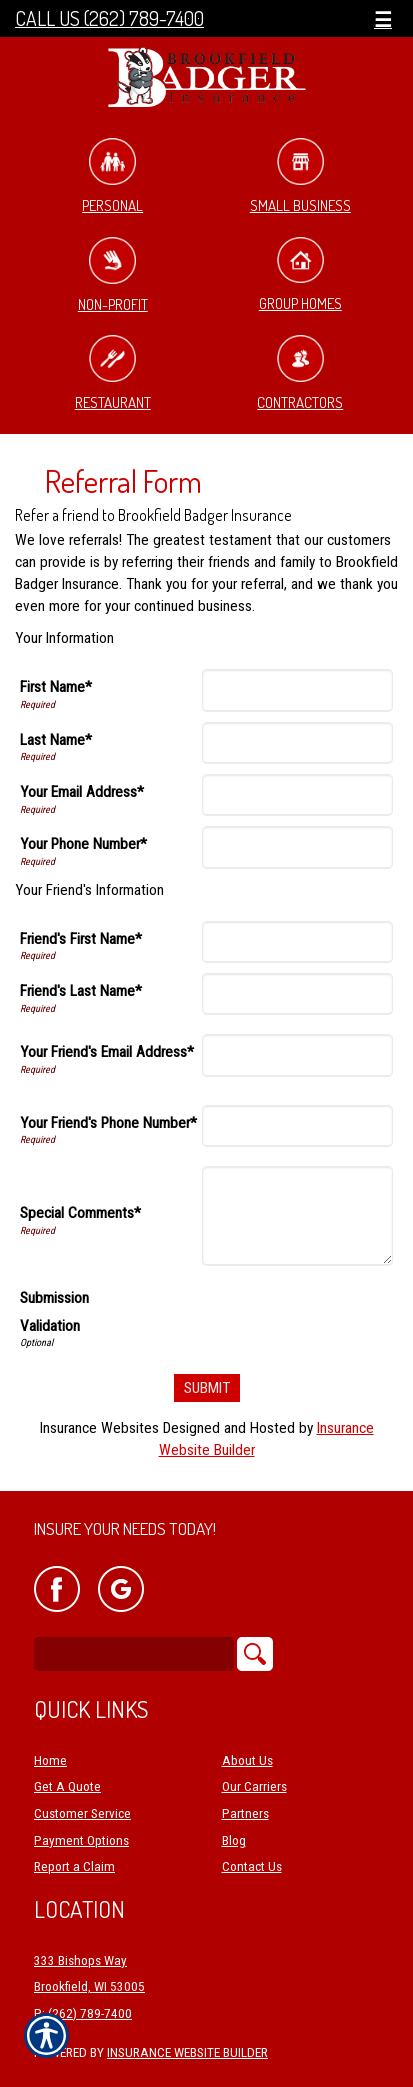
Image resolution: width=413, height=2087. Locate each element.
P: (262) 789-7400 (83, 2013)
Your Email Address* (82, 792)
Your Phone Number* (83, 844)
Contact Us (252, 1866)
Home (50, 1760)
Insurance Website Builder (187, 2052)
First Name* (56, 687)
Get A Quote (67, 1786)
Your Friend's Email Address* (107, 1052)
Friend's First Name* (81, 939)
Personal (112, 176)
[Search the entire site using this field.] (134, 1654)
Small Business (300, 176)
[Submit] (207, 1388)
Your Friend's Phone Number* (108, 1123)
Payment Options (81, 1840)
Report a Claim (74, 1866)
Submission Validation (54, 1312)
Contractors (300, 373)
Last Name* (56, 740)
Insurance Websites (99, 1428)
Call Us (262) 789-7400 (109, 18)
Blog (234, 1840)
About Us (247, 1760)
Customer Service (82, 1813)
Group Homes (300, 275)
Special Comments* (80, 1213)
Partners (245, 1813)
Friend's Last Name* (81, 991)
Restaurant (113, 373)
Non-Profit (113, 275)
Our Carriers (254, 1786)
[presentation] (241, 1315)
